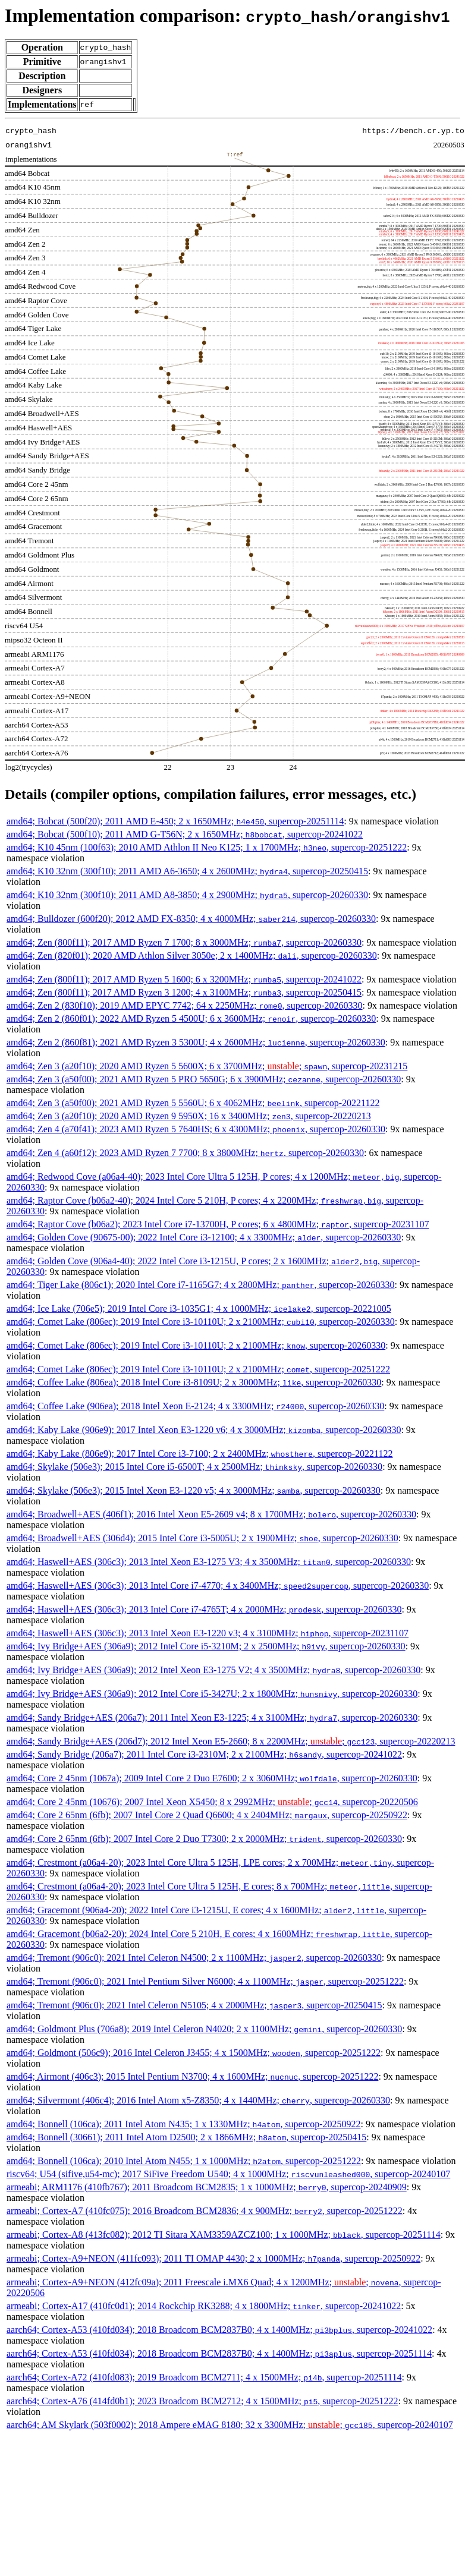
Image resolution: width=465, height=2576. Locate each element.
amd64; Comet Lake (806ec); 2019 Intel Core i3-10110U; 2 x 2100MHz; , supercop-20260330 (201, 1322)
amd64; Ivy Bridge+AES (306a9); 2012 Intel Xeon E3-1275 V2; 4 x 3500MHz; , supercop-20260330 (213, 1670)
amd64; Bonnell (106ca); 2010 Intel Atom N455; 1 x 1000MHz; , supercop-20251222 (184, 2161)
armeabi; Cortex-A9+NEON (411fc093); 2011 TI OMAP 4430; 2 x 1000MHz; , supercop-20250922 (213, 2258)
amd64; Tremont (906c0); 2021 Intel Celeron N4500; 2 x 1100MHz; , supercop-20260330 (194, 1958)
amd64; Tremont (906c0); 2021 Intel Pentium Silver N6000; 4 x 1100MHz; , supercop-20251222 (205, 1981)
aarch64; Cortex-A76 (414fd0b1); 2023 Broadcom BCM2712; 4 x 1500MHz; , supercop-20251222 (202, 2401)
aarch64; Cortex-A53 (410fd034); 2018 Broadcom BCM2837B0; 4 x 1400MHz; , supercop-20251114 (219, 2353)
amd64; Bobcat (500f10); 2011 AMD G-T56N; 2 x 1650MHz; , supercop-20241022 (185, 834)
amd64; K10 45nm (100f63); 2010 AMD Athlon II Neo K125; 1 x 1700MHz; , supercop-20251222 (207, 847)
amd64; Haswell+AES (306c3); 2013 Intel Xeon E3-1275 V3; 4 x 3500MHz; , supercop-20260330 (209, 1562)
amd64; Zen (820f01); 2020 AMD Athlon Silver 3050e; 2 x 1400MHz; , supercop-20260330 (192, 955)
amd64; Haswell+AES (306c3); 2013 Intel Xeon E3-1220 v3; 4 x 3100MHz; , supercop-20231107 (208, 1633)
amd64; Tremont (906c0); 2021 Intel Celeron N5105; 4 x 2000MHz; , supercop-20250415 (194, 2005)
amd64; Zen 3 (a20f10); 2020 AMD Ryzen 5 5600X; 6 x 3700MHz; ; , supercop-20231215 (207, 1066)
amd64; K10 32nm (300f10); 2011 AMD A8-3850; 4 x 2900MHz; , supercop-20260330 (187, 895)
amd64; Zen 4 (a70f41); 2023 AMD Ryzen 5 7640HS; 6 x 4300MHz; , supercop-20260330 (196, 1129)
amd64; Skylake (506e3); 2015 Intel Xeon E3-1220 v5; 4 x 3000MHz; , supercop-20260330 (194, 1490)
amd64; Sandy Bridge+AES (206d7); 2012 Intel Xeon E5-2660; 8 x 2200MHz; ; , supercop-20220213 (231, 1741)
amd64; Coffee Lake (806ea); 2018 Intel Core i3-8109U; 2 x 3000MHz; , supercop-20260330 (194, 1382)
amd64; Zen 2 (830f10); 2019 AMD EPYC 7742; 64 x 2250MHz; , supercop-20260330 (185, 1005)
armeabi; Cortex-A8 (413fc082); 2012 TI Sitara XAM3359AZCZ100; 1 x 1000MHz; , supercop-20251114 (224, 2234)
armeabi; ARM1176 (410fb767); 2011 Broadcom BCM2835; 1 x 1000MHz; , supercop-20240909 (207, 2187)
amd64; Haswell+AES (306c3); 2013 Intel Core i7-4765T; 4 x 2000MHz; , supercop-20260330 (204, 1609)
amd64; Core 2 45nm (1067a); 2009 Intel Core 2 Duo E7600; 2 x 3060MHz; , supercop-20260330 (212, 1778)
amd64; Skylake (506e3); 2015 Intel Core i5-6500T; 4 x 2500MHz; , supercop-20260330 (194, 1467)
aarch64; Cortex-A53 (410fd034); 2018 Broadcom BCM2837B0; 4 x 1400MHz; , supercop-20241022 (219, 2330)
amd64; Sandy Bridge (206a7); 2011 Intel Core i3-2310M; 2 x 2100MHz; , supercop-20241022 (204, 1754)
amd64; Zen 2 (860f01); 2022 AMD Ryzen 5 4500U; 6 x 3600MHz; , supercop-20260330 (191, 1018)
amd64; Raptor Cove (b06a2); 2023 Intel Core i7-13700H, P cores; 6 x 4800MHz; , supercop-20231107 (218, 1224)
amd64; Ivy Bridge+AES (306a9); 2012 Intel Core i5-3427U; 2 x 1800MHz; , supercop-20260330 (212, 1694)
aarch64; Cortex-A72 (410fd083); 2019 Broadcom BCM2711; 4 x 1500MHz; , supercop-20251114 (204, 2377)
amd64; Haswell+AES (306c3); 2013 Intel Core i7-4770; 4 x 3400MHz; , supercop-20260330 (218, 1585)
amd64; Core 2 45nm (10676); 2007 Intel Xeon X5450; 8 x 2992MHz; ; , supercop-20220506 (212, 1802)
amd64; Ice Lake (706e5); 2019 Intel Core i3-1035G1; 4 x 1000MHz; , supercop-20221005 (199, 1308)
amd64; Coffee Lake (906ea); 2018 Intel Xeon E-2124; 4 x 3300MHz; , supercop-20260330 (195, 1406)
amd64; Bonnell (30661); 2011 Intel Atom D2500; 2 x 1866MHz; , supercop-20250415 (186, 2137)
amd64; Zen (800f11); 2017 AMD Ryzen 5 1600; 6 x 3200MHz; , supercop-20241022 (184, 979)
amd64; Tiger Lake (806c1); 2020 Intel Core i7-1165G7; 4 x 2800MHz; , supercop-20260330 (201, 1285)
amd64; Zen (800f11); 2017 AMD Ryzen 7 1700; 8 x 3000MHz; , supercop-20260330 (184, 942)
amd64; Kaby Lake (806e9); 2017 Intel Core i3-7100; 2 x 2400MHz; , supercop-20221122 (200, 1453)
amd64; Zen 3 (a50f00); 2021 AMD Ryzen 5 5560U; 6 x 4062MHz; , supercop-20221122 (193, 1103)
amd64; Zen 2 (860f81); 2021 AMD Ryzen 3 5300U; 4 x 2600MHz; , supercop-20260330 (196, 1042)
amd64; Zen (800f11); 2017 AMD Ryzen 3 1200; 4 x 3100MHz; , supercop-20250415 (184, 992)
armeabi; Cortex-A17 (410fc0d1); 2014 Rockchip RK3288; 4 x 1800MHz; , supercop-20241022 (204, 2306)
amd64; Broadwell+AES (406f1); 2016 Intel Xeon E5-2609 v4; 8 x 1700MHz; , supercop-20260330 (211, 1514)
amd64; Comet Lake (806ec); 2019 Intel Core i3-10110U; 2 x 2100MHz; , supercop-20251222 (198, 1369)
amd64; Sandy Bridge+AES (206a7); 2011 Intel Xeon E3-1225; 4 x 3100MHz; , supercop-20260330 (212, 1717)
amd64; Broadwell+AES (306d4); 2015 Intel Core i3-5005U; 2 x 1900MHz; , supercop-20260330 (202, 1538)
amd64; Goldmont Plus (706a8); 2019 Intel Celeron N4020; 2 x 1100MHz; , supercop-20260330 (204, 2029)
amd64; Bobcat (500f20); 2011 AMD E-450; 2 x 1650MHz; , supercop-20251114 (175, 821)
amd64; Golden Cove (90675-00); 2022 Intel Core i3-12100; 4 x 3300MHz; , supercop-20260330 (204, 1237)
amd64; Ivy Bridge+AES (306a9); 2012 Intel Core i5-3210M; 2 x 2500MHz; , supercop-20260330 (206, 1646)
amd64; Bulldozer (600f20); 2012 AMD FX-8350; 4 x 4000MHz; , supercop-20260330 (191, 919)
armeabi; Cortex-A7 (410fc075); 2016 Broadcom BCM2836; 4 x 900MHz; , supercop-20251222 (205, 2211)
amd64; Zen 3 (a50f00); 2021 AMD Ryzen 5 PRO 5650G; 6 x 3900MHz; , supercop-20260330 (204, 1079)
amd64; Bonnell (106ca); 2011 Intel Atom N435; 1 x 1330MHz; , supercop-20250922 (183, 2124)
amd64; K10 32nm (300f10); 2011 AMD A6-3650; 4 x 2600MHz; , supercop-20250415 (187, 871)
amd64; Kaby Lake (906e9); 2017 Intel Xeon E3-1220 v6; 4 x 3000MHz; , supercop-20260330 (204, 1430)
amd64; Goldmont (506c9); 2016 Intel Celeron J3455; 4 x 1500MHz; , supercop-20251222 (194, 2053)
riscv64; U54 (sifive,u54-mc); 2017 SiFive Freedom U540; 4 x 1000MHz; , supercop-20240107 (228, 2174)
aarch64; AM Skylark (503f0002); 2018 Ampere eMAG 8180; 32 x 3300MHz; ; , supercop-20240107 (230, 2425)
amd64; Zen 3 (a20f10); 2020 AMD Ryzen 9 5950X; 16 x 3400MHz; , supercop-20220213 (189, 1116)
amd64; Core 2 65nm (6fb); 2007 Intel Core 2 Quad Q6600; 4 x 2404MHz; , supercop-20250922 (207, 1815)
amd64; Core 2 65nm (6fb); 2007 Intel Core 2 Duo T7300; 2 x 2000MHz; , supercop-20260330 (204, 1839)
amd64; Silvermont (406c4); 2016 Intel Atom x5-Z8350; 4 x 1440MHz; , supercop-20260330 (198, 2100)
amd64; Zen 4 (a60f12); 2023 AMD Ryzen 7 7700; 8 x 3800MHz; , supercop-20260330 (185, 1153)
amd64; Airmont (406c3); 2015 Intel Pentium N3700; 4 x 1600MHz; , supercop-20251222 (192, 2076)
